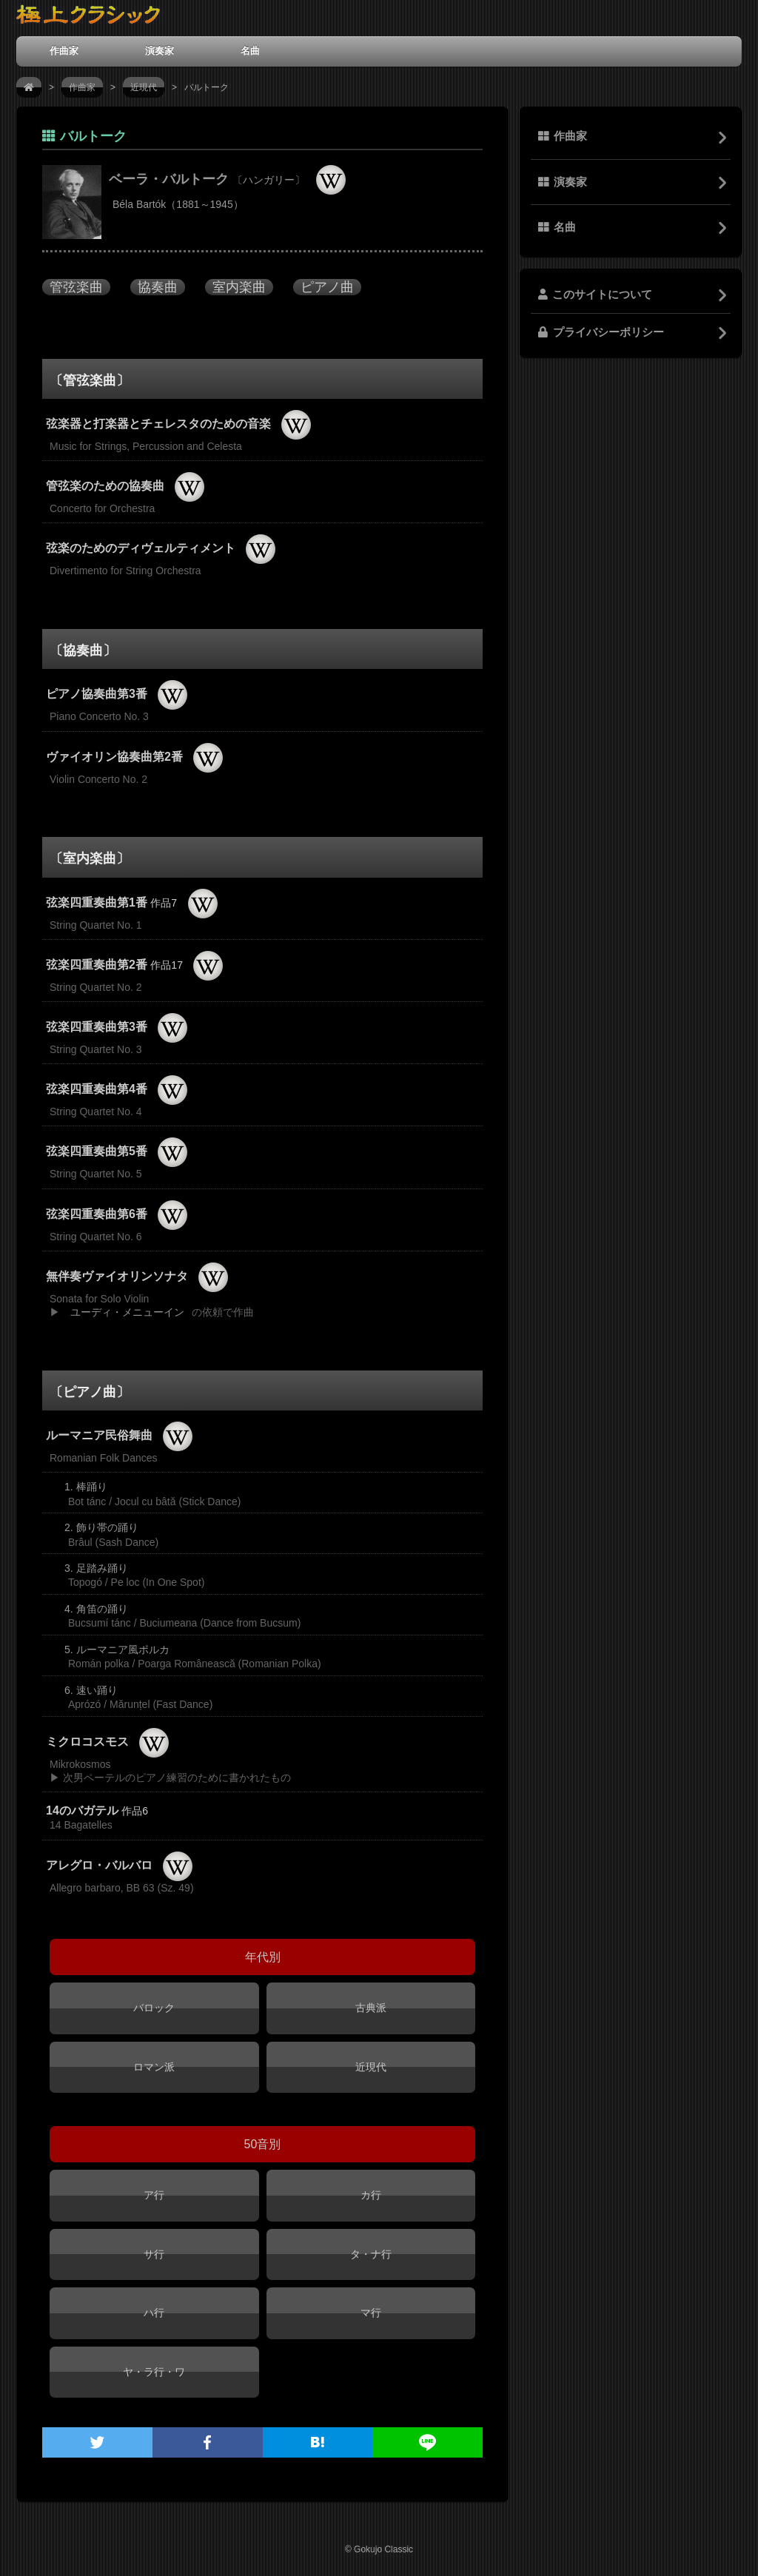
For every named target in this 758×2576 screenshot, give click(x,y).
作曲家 (64, 50)
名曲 (250, 50)
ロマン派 (154, 2067)
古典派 (370, 2008)
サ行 (154, 2254)
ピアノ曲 (327, 287)
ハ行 (154, 2312)
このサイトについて (595, 294)
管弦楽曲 (76, 287)
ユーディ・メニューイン (127, 1312)
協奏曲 (158, 287)
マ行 (370, 2312)
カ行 (370, 2195)
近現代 (143, 87)
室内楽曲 (239, 287)
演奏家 (159, 50)
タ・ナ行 (371, 2254)
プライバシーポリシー (601, 332)
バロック (154, 2008)
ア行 (154, 2195)
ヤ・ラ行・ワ (154, 2372)
